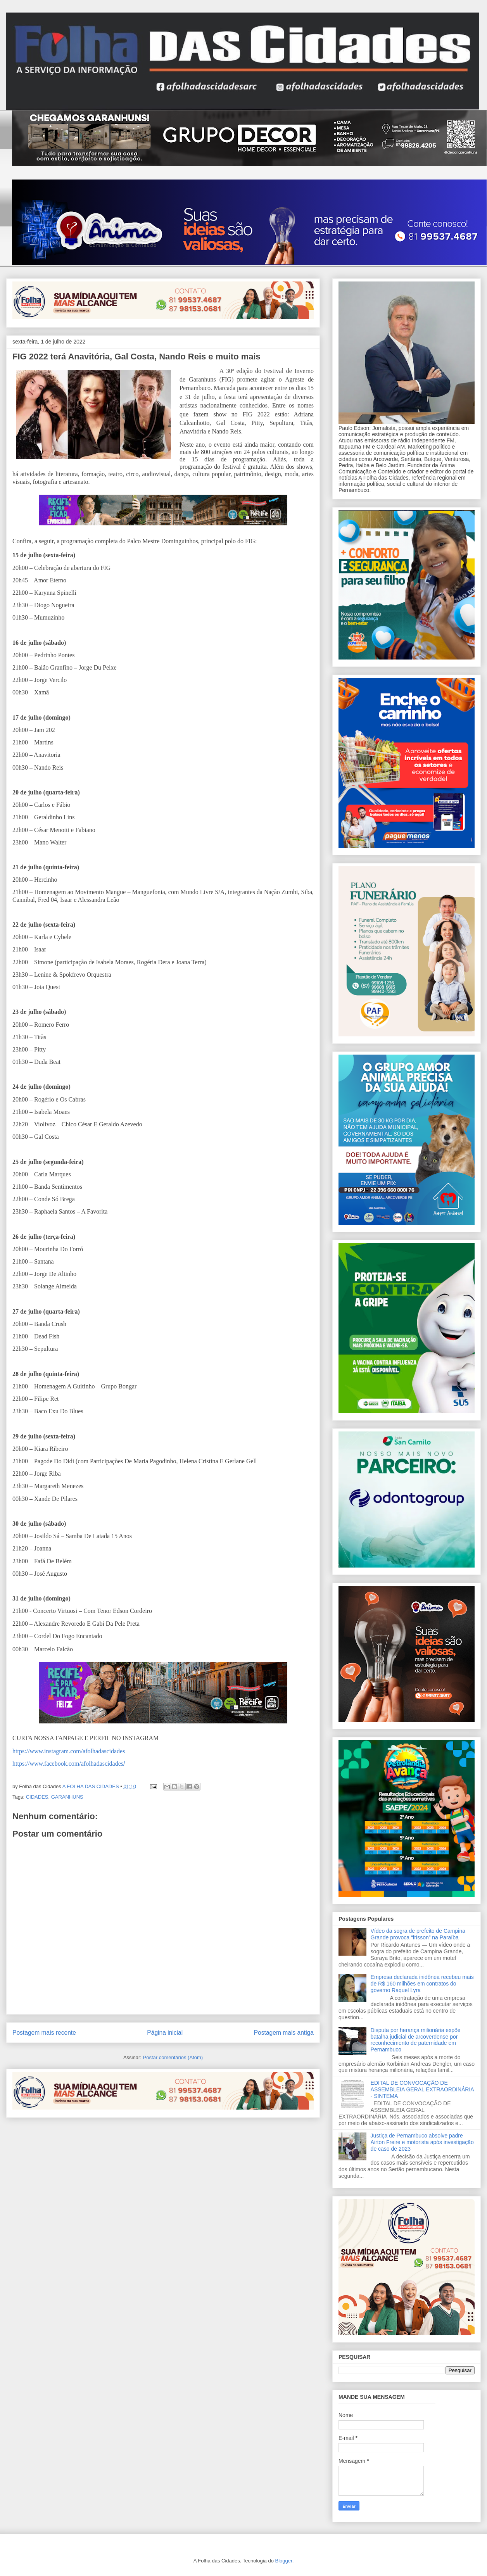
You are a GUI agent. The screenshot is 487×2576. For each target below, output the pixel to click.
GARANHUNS (67, 1797)
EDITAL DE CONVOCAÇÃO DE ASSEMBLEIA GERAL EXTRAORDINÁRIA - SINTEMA (422, 2089)
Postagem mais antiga (284, 2032)
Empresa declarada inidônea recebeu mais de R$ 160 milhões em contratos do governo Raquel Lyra (422, 1983)
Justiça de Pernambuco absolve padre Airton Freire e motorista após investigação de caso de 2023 (422, 2142)
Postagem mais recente (44, 2032)
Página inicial (165, 2032)
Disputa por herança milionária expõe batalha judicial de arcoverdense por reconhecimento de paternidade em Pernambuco (416, 2040)
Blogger (283, 2561)
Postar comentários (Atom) (173, 2057)
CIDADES (37, 1797)
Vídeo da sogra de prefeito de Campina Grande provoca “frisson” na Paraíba (418, 1934)
